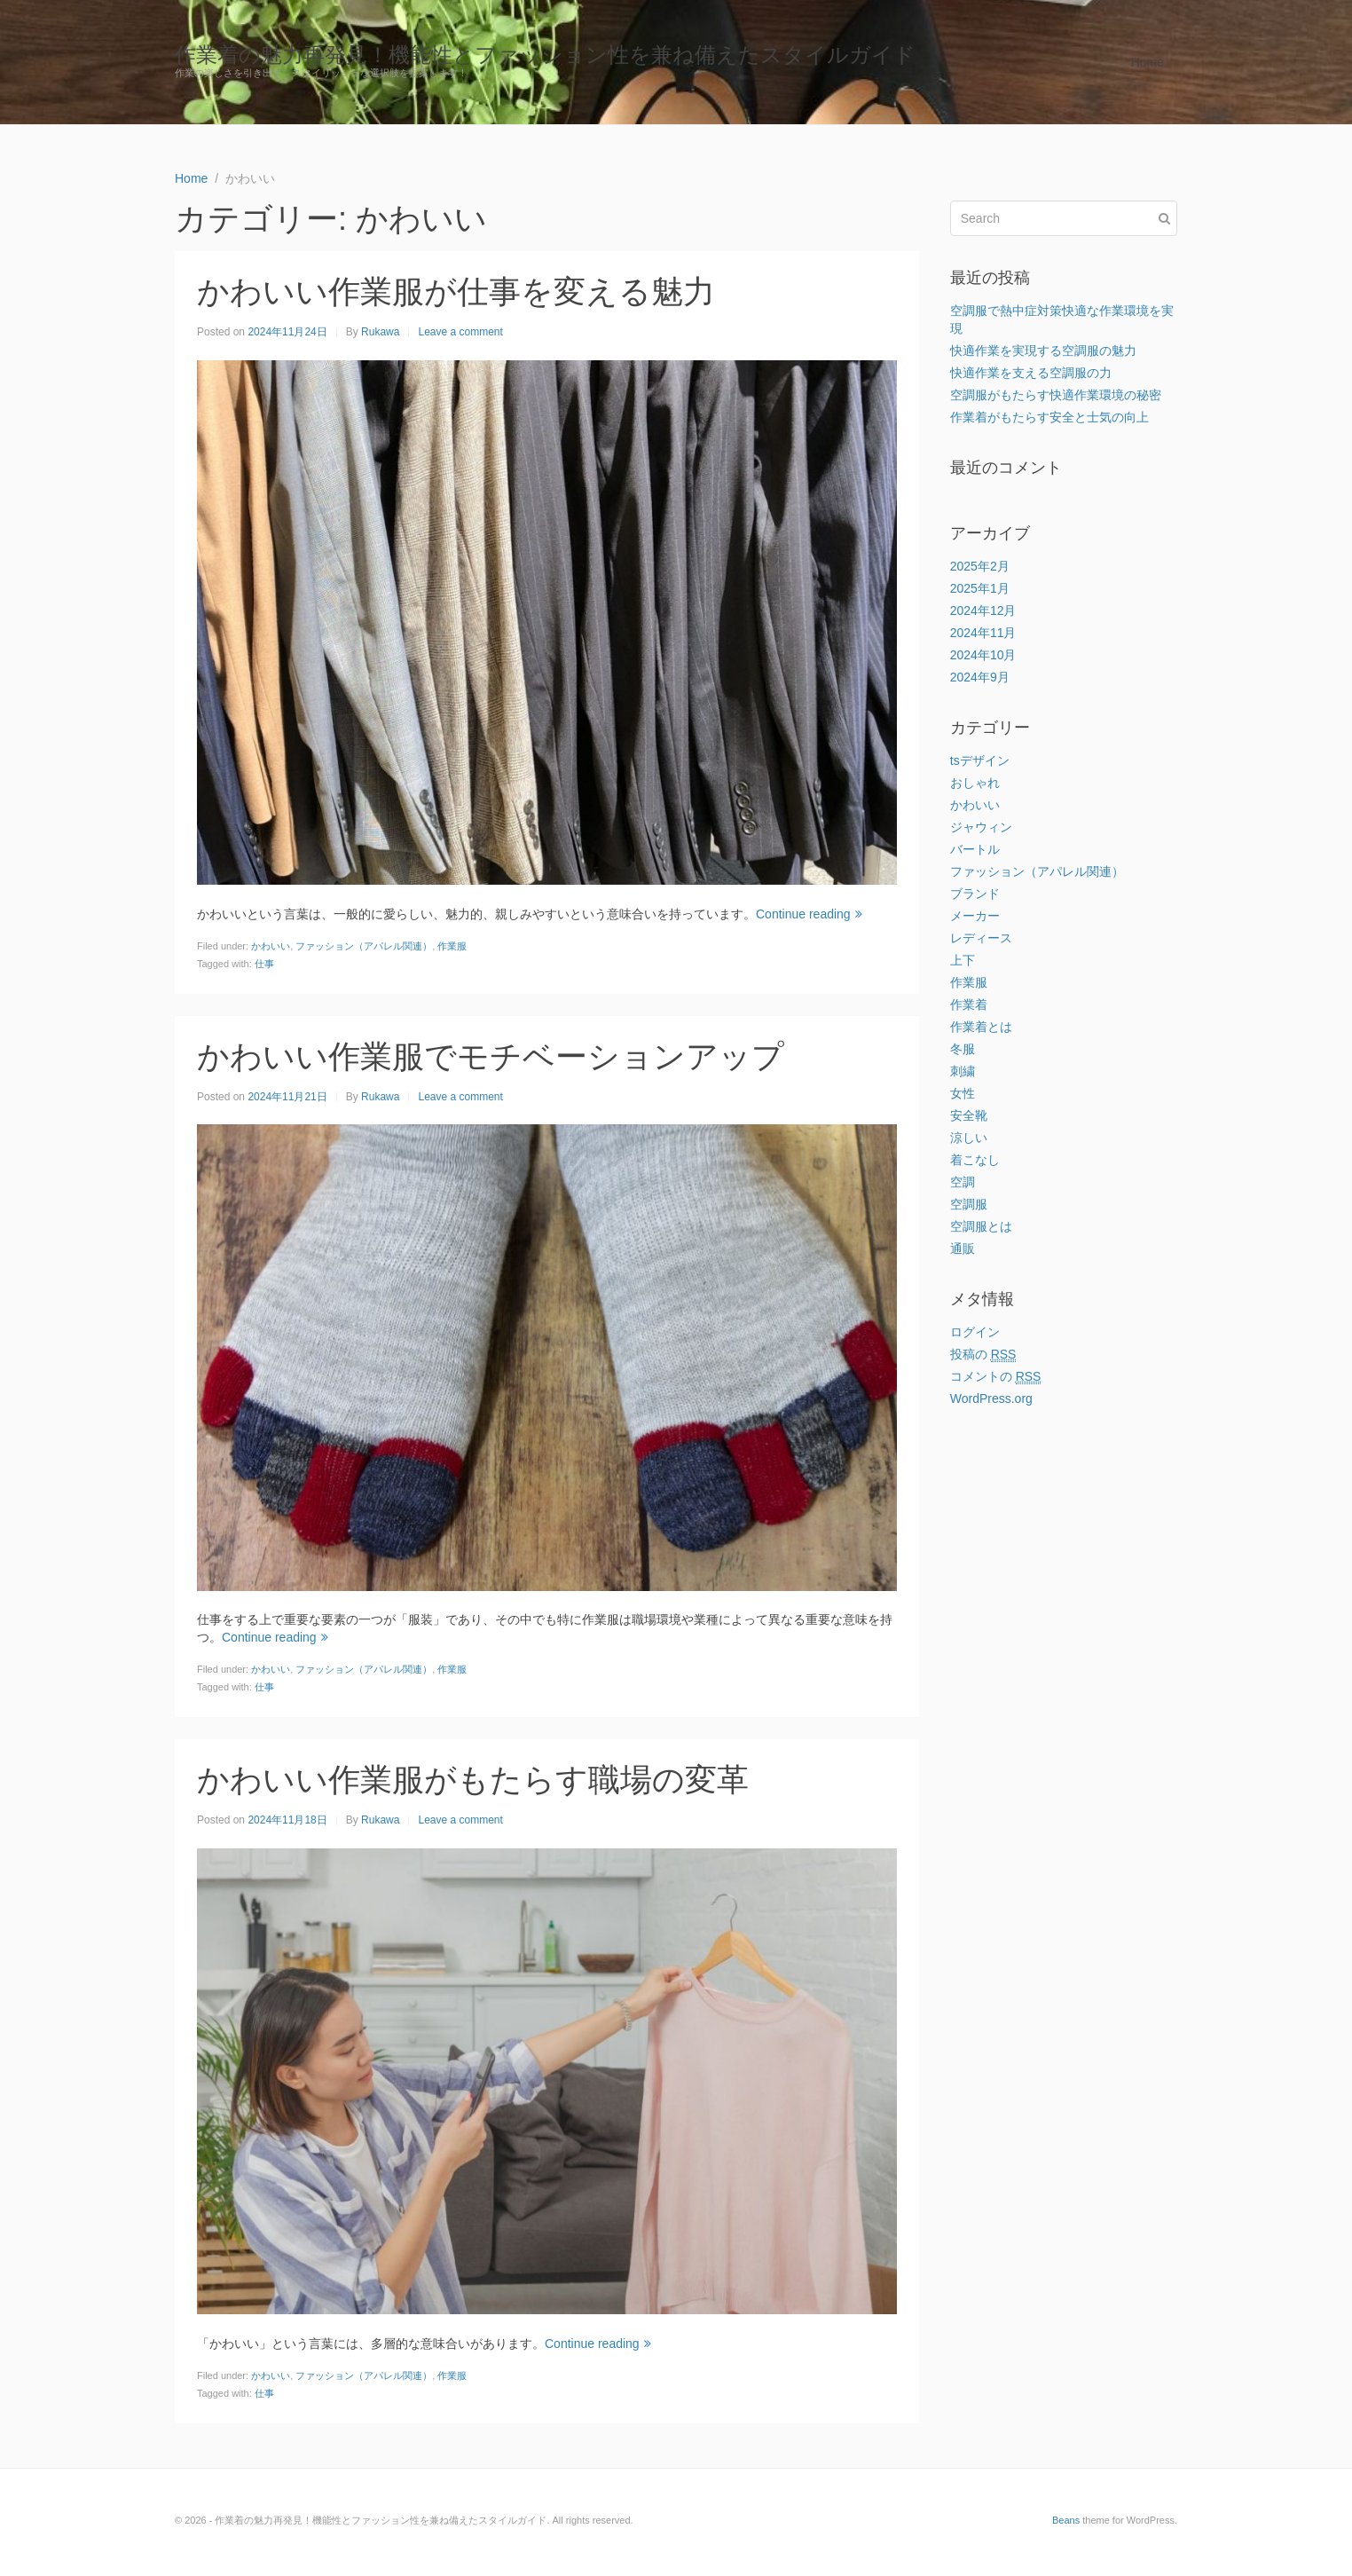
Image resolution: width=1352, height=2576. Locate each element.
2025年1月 (980, 588)
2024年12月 (983, 610)
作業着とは (981, 1027)
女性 (962, 1093)
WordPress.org (991, 1398)
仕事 (264, 963)
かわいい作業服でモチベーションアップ (490, 1056)
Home (1147, 62)
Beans (1066, 2520)
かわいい (270, 946)
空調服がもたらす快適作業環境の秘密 (1055, 395)
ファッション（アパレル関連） (363, 946)
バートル (975, 849)
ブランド (975, 893)
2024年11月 (983, 633)
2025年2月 (980, 566)
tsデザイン (980, 760)
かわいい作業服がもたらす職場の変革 (473, 1779)
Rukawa (380, 332)
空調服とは (981, 1226)
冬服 (962, 1049)
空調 (962, 1182)
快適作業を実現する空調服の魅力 (1043, 350)
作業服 (452, 946)
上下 (962, 960)
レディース (981, 938)
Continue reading (809, 914)
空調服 (968, 1204)
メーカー (975, 916)
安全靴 (968, 1115)
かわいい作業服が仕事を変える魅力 (456, 291)
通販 (962, 1248)
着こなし (975, 1160)
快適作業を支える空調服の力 (1031, 373)
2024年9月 (980, 677)
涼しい (968, 1137)
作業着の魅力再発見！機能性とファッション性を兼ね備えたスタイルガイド (545, 55)
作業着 (968, 1004)
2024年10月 (983, 655)
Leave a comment (460, 332)
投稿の (983, 1354)
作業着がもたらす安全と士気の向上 (1049, 417)
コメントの (996, 1376)
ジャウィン (981, 827)
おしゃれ (975, 783)
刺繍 (962, 1071)
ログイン (975, 1332)
